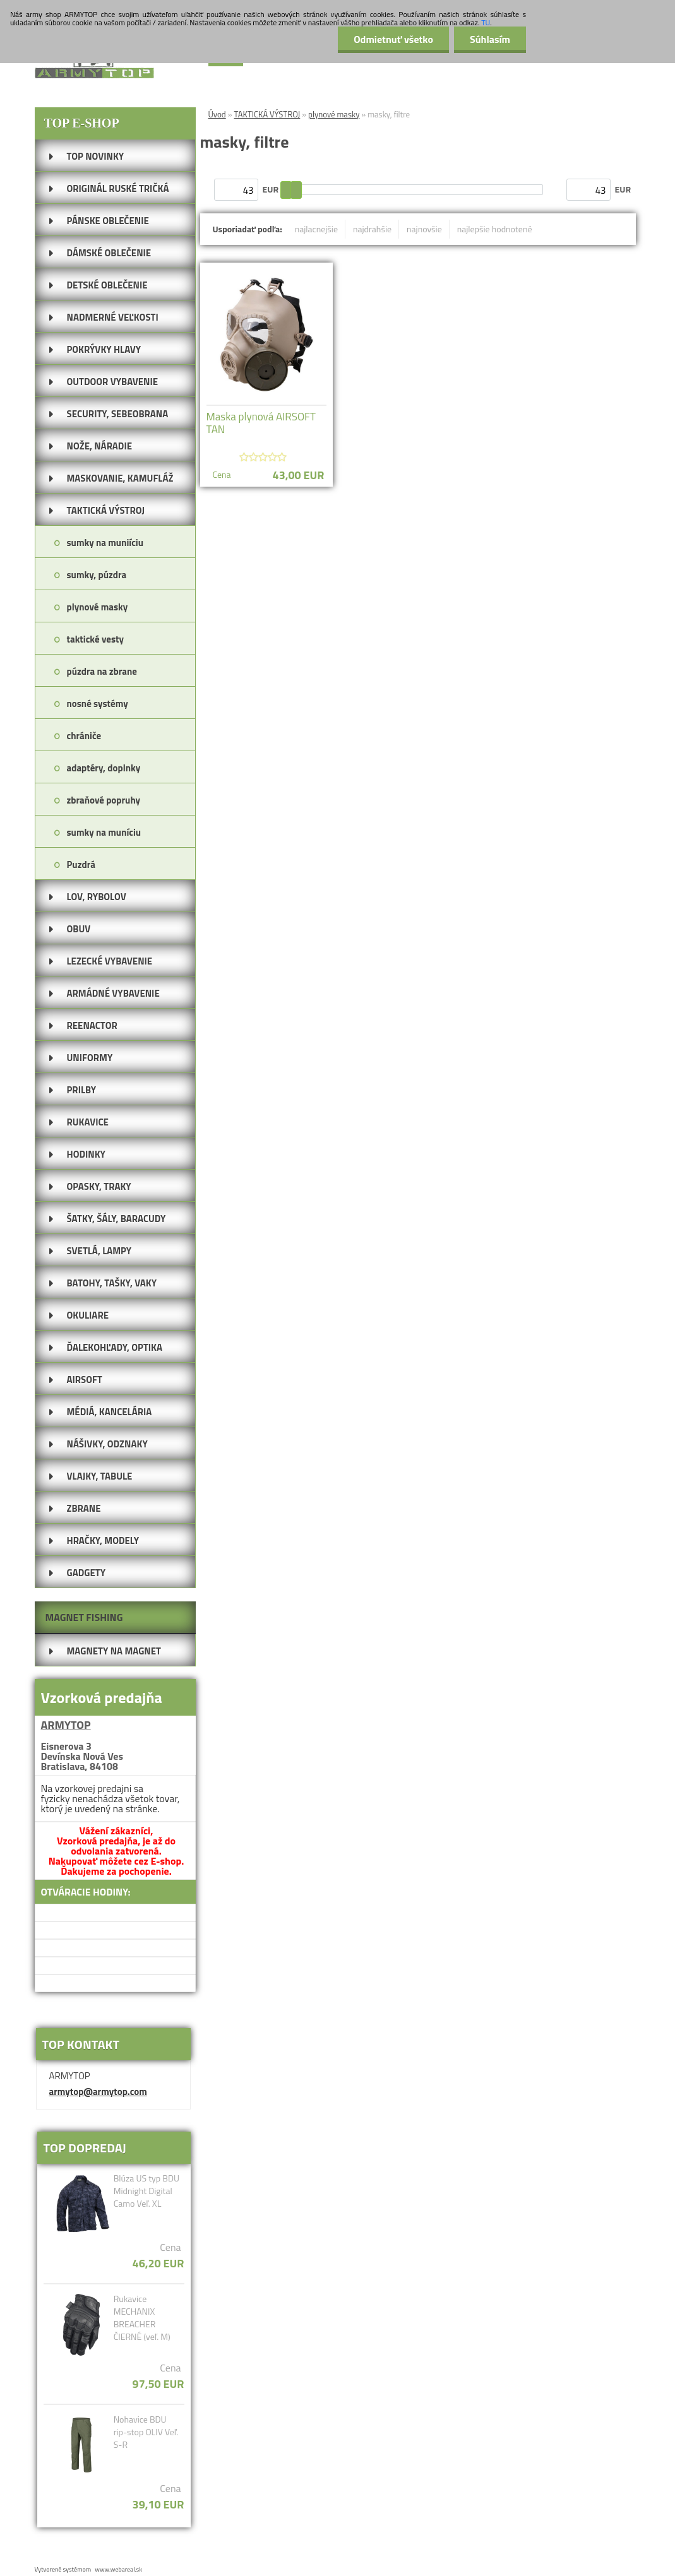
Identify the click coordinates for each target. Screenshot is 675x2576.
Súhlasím (490, 39)
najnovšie (424, 228)
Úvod (217, 114)
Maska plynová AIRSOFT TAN (261, 423)
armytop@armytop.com (98, 2091)
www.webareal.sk (118, 2569)
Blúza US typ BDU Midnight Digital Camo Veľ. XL (146, 2191)
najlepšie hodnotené (494, 228)
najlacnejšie (316, 228)
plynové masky (333, 114)
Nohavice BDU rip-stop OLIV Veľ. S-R (146, 2432)
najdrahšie (372, 228)
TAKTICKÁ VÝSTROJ (267, 114)
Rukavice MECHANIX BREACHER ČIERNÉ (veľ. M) (142, 2318)
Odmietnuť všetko (393, 39)
